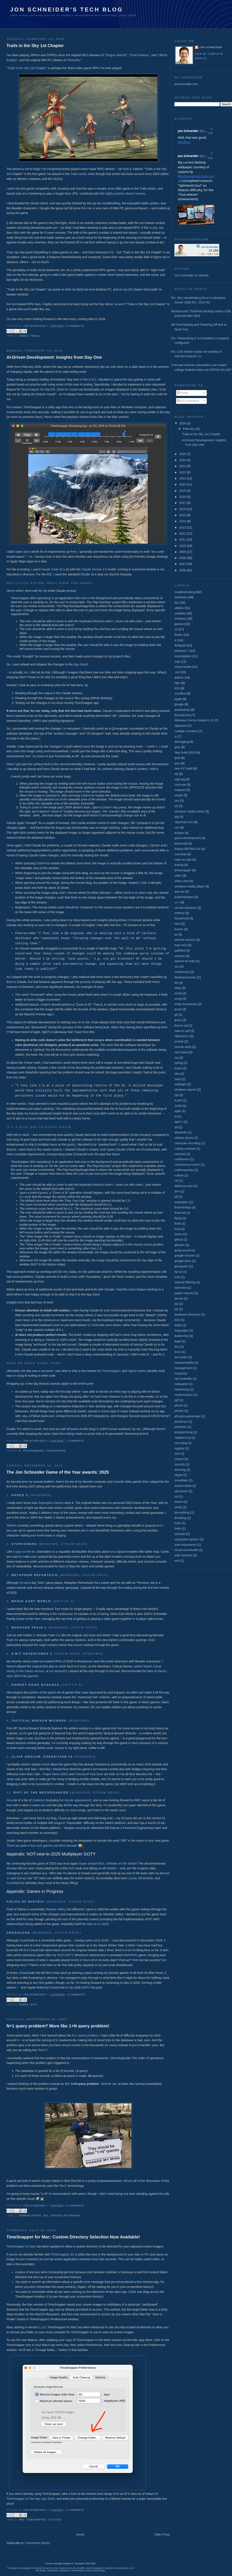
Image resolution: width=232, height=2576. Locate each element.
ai (20, 1450)
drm (177, 1191)
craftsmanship (183, 1170)
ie (175, 640)
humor (178, 929)
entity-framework (185, 1004)
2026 (183, 423)
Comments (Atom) (37, 2543)
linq (176, 1346)
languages (181, 1330)
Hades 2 (19, 1495)
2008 (183, 558)
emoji (178, 998)
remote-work (182, 1047)
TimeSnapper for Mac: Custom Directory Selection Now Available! (73, 2237)
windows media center (189, 811)
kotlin (177, 1325)
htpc (177, 683)
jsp (176, 1303)
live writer (180, 1357)
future (178, 1234)
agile (177, 1111)
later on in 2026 (97, 1924)
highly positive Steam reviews (125, 193)
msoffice (180, 693)
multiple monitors (185, 731)
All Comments (188, 401)
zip (176, 1095)
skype (178, 1475)
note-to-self (182, 1031)
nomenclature (30, 2215)
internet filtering (184, 1282)
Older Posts (162, 2534)
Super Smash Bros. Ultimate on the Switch (108, 1863)
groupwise (181, 1266)
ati (176, 1127)
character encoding (187, 1143)
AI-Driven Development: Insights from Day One (54, 357)
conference (181, 972)
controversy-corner (187, 1164)
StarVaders (24, 1544)
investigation (182, 656)
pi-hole (179, 1041)
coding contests (185, 1148)
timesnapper (56, 1450)
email (178, 993)
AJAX (178, 1100)
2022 (183, 472)
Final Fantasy (139, 55)
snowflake (181, 1480)
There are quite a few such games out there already (41, 1845)
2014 (183, 521)
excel (177, 1009)
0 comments (75, 326)
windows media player (189, 886)
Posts (182, 393)
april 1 (178, 1122)
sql (46, 2215)
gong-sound (182, 1250)
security (179, 1464)
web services (183, 1555)
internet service (184, 939)
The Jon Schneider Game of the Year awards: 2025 (57, 1472)
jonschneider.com (186, 84)
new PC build (183, 768)
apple (178, 699)
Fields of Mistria (25, 1901)
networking (181, 1389)
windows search (185, 1089)
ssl (176, 1496)
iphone (179, 677)
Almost (128, 2180)
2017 (183, 503)
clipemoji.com (183, 822)
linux (177, 1352)
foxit (177, 1229)
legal (177, 1341)
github (178, 1239)
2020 (183, 484)
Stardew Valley (55, 1909)
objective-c (181, 1036)
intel (177, 1277)
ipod (177, 758)
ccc (176, 966)
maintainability (184, 1362)
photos (179, 1411)
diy (176, 982)
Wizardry (74, 60)
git (176, 1014)
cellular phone (183, 1138)
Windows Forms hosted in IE (193, 720)
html (177, 923)
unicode (179, 1534)
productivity (182, 709)
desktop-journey (185, 977)
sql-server (181, 1491)
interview (180, 1287)
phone (178, 1405)
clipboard (180, 725)
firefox (178, 634)
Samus (21, 1878)
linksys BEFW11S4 (187, 849)
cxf (176, 1180)
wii (176, 806)
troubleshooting (184, 592)
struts (178, 1507)
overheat (180, 854)
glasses (179, 1245)
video (178, 875)
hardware (180, 597)
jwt (176, 1309)
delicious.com (183, 1186)
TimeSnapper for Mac (21, 2246)
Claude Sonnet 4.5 (94, 569)
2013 (183, 527)
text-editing (181, 1512)
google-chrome (184, 1255)
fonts (177, 1223)
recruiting (180, 1443)
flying (177, 1218)
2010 (183, 546)
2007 (183, 564)
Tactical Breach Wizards (39, 1720)
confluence (181, 1159)
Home (80, 2534)
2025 (183, 454)
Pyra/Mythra (14, 1883)
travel (178, 1068)
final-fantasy (182, 1207)
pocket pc (181, 1421)
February (189, 428)
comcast (180, 1154)
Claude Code (49, 569)
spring (178, 1063)
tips (176, 602)
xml (176, 1560)
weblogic (180, 1084)
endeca (179, 913)
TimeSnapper (111, 1371)
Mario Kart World (31, 1601)
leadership (181, 1336)
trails (35, 336)
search (179, 1459)
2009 (183, 552)
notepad (179, 790)
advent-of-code (184, 961)
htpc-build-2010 (185, 752)
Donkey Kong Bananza (35, 1684)
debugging (181, 741)
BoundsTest (182, 715)
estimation (181, 1202)
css (176, 827)
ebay (177, 988)
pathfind (179, 950)
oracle (178, 795)
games (23, 336)
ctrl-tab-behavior (185, 907)
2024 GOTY (65, 1955)
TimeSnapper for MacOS (38, 389)
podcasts (180, 1426)
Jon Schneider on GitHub (191, 275)
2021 (183, 478)
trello (177, 1528)
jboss (177, 1020)
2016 (183, 509)
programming (33, 1450)
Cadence (38, 1800)
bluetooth (180, 1132)
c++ (177, 902)
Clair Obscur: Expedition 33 (42, 1756)
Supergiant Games (51, 1503)
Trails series (78, 174)
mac (22, 2519)
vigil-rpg (179, 779)
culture (179, 1175)
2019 (183, 490)
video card (181, 881)
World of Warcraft (82, 1960)
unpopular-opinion (65, 2215)
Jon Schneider (34, 326)
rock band (181, 1052)
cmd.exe (180, 784)
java (177, 763)
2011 (183, 539)
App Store (80, 664)
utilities (54, 2519)
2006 (183, 570)
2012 (183, 533)
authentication (183, 897)
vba (176, 1073)
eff (176, 1196)
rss (176, 1057)
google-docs (182, 1261)
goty (34, 2004)
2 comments (75, 1441)
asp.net (179, 891)
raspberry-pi (182, 1437)
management (183, 1368)
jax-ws (178, 1298)
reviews (179, 956)
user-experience (185, 1544)
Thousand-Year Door (89, 1774)
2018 (183, 496)
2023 (183, 466)
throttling (180, 1518)
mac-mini (180, 945)
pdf (176, 1400)
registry (179, 1448)
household (181, 918)
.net (177, 672)
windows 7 (181, 650)
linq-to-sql (181, 1025)
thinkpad (180, 645)
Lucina (132, 1878)
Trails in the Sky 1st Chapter (35, 45)
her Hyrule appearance (74, 1800)
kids (177, 1320)
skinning (180, 1469)
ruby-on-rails (182, 859)
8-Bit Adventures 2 (31, 1653)
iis (175, 934)
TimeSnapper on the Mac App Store (30, 2498)
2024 (183, 460)
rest (177, 1453)
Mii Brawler (145, 1878)
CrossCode (18, 1932)
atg (176, 816)
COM (177, 1106)
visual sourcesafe (186, 1550)
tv (175, 736)
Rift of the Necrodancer (41, 1792)
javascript (180, 843)
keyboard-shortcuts (187, 1314)
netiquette (181, 1384)
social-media (182, 1485)
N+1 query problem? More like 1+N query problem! (57, 2026)
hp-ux (178, 1271)
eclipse (179, 833)
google (179, 704)
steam (178, 1501)
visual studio (182, 666)
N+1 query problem (85, 2035)
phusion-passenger (187, 1416)
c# (176, 629)
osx (176, 800)
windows (180, 618)
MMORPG (130, 1955)
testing (178, 865)
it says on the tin (24, 1551)
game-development (187, 838)
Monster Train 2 (29, 1627)
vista (177, 1079)
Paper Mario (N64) (55, 1774)
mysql (178, 1373)
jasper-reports (183, 1293)
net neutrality (183, 1378)
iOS (177, 688)
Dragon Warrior (116, 55)
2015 (183, 515)
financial (180, 1212)
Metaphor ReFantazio (34, 1575)
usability (179, 613)
